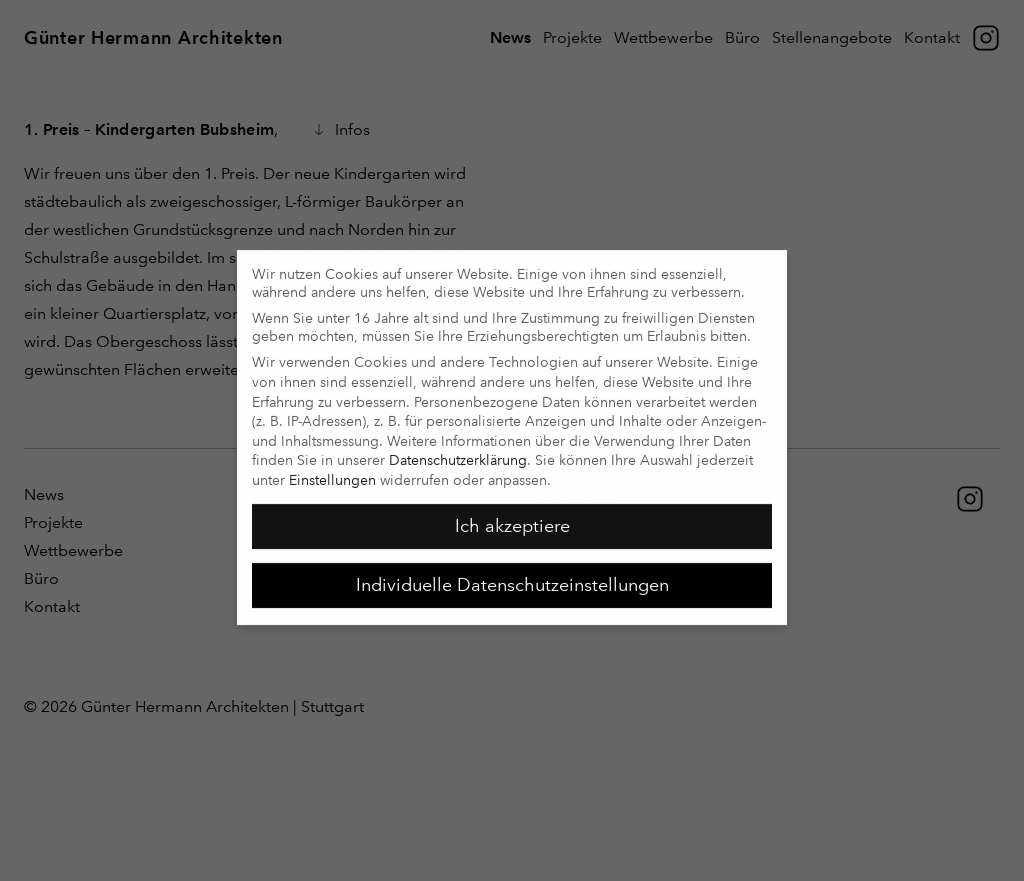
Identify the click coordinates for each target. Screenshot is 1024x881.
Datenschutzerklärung (458, 452)
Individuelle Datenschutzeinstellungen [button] (512, 577)
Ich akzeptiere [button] (512, 518)
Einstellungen (332, 472)
